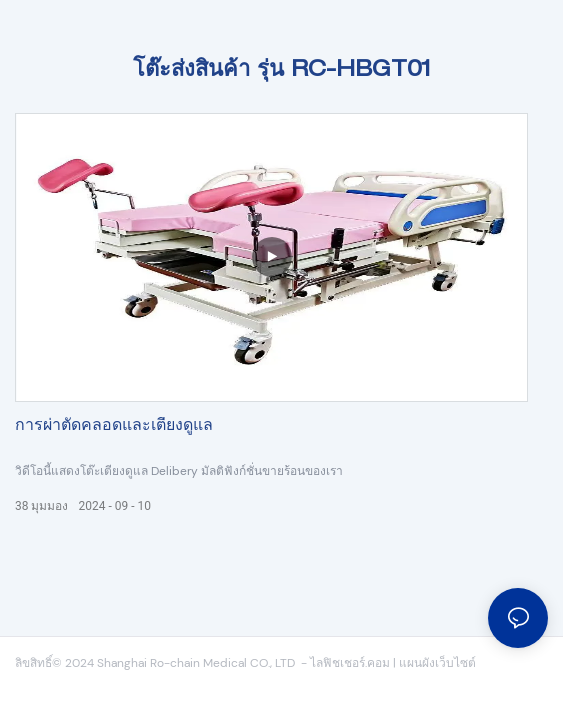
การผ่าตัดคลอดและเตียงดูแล (114, 427)
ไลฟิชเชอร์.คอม (351, 663)
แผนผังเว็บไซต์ (437, 663)
